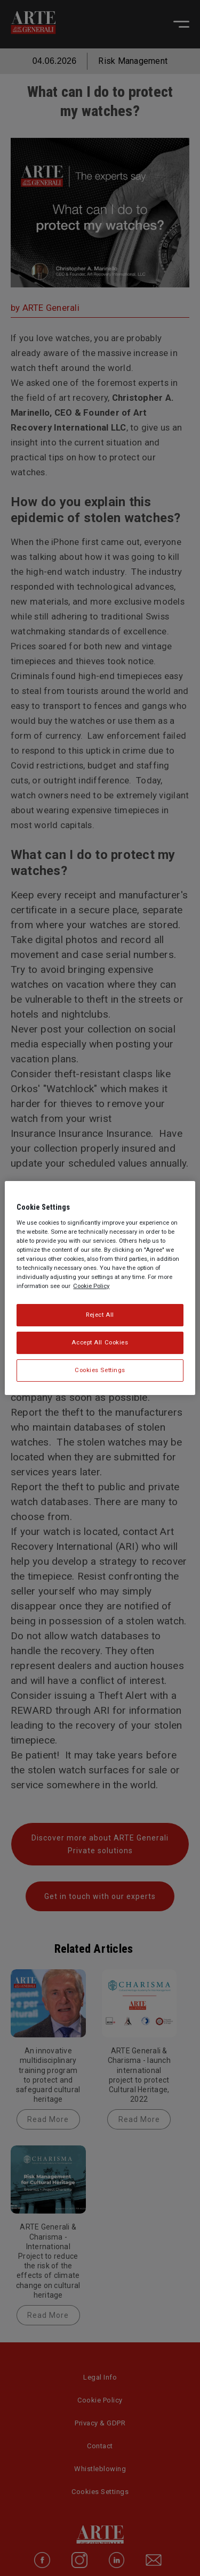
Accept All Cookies (99, 1342)
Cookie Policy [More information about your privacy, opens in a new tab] (91, 1286)
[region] (100, 1288)
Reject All (100, 1314)
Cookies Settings (100, 1370)
